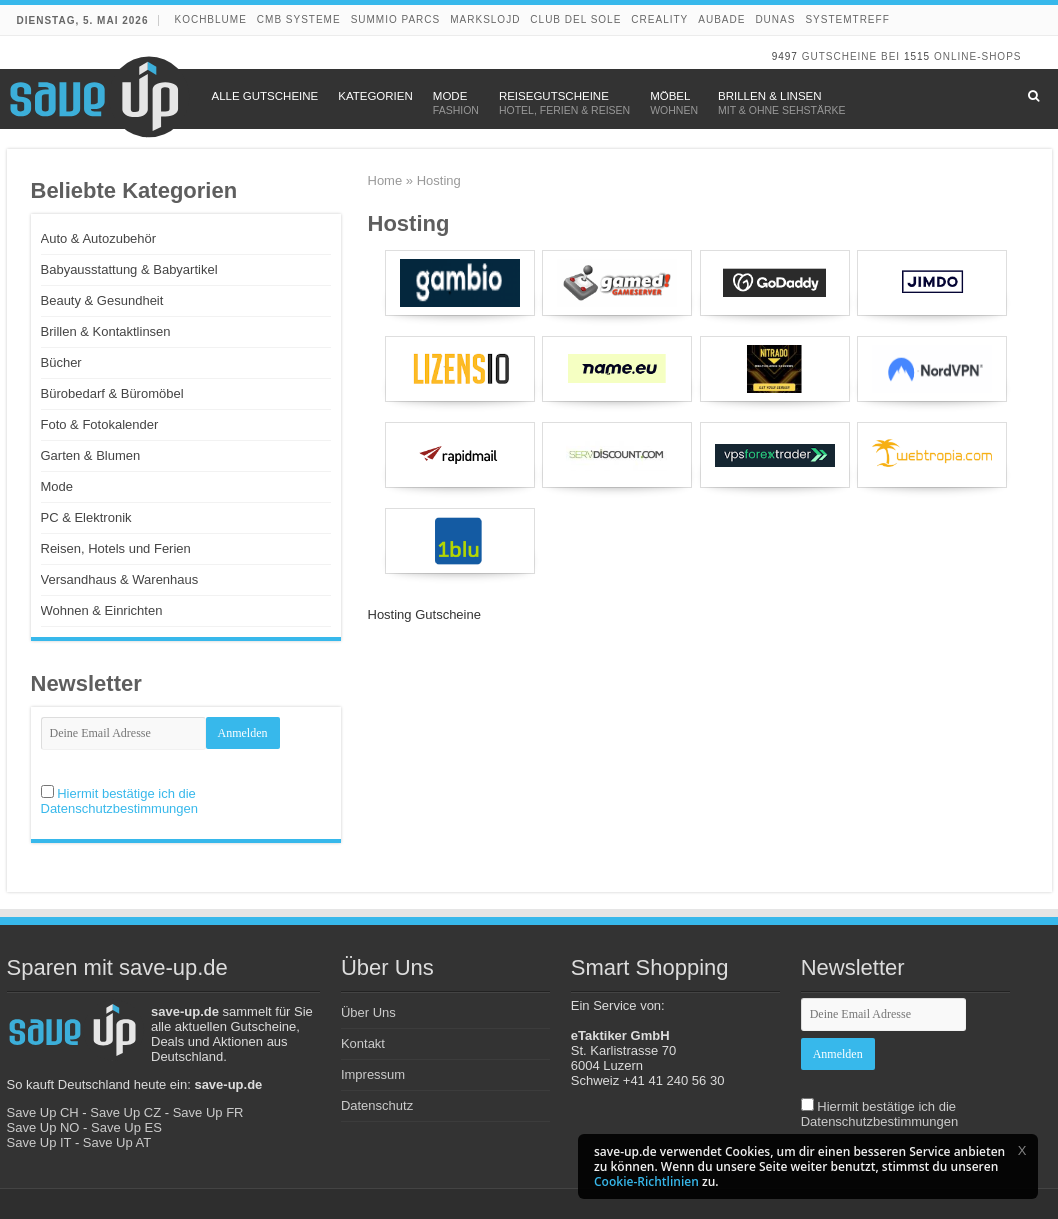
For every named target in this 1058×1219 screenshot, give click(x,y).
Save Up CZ (125, 1112)
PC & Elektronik (86, 517)
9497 (785, 56)
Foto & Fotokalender (100, 424)
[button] (1022, 1150)
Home (385, 180)
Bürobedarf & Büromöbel (112, 393)
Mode (57, 486)
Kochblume (210, 19)
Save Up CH (43, 1112)
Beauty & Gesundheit (102, 300)
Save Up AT (117, 1142)
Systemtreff (847, 19)
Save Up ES (126, 1127)
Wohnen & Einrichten (102, 610)
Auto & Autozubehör (99, 238)
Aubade (721, 19)
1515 (917, 56)
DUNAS (775, 19)
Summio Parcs (396, 19)
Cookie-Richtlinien (646, 1181)
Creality (659, 19)
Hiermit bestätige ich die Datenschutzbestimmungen (120, 801)
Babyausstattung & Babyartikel (129, 269)
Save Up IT (39, 1142)
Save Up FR (208, 1112)
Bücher (61, 362)
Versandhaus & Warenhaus (120, 579)
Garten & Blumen (91, 455)
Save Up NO (43, 1127)
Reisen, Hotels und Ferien (116, 548)
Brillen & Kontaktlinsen (106, 331)
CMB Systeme (299, 19)
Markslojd (485, 19)
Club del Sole (575, 19)
